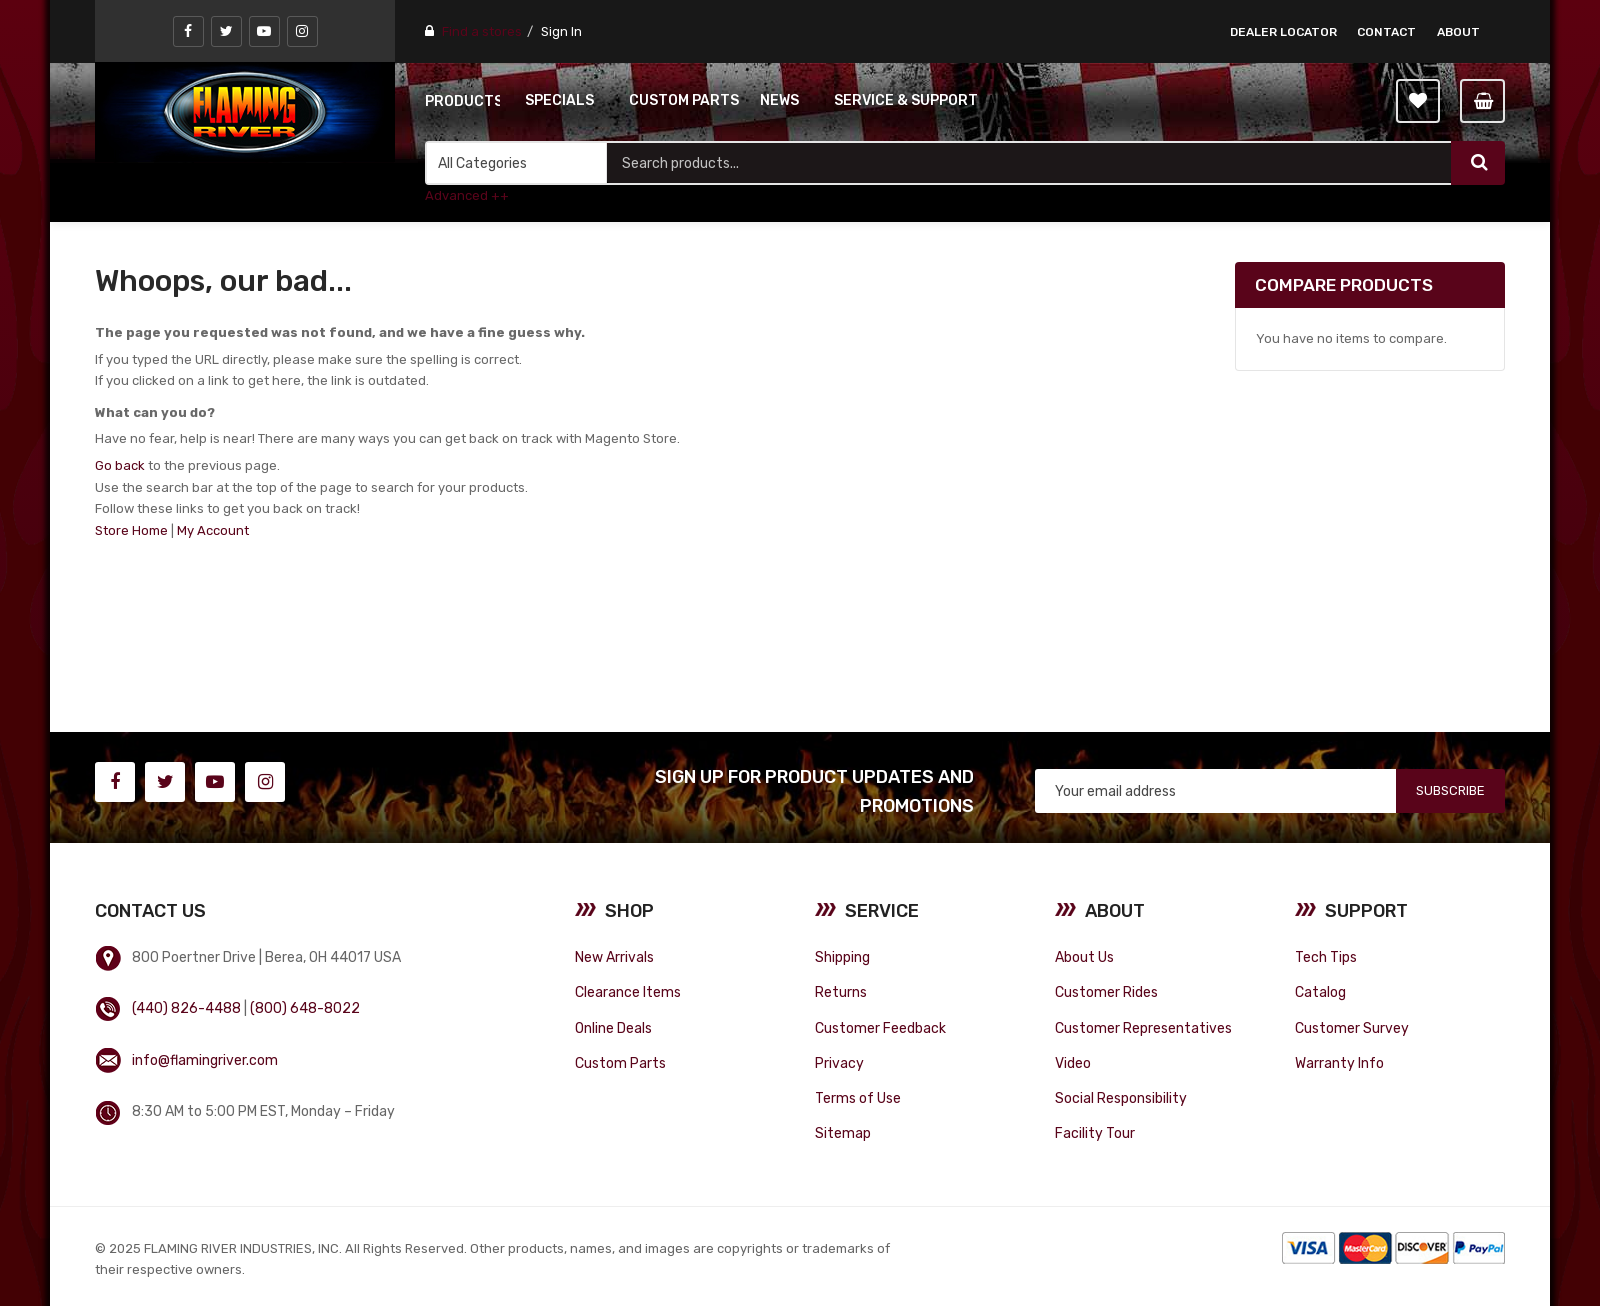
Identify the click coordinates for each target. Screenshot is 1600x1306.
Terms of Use (858, 1098)
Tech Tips (1326, 957)
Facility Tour (1095, 1133)
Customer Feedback (880, 1028)
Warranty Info (1339, 1063)
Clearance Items (628, 992)
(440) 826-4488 (186, 1008)
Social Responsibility (1121, 1098)
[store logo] (245, 112)
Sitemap (843, 1133)
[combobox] (1029, 163)
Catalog (1320, 992)
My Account (213, 530)
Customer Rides (1106, 992)
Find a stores (482, 31)
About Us (1084, 957)
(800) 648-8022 (305, 1008)
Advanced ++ (467, 195)
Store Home (131, 530)
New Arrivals (614, 957)
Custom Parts (620, 1063)
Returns (841, 992)
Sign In (561, 31)
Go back (120, 465)
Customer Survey (1352, 1028)
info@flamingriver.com (205, 1060)
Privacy (839, 1063)
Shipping (842, 957)
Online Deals (613, 1028)
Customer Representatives (1143, 1028)
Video (1073, 1063)
